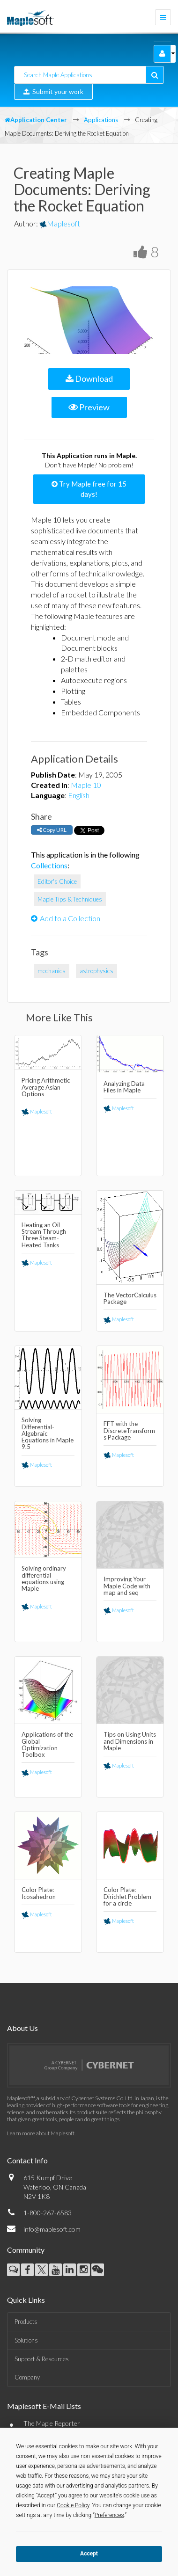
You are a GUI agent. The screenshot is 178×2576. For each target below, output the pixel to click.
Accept (89, 2553)
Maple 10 (86, 784)
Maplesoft (59, 223)
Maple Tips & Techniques (69, 899)
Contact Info (27, 2160)
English (78, 795)
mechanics (51, 971)
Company (27, 2377)
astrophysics (96, 971)
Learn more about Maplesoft (40, 2133)
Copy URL (52, 829)
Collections (49, 865)
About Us (22, 2027)
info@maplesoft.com (52, 2229)
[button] (162, 54)
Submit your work (53, 91)
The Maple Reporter (51, 2423)
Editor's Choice (57, 881)
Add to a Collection (65, 918)
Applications (101, 120)
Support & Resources (42, 2359)
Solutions (26, 2340)
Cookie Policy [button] (73, 2505)
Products (26, 2321)
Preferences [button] (109, 2515)
